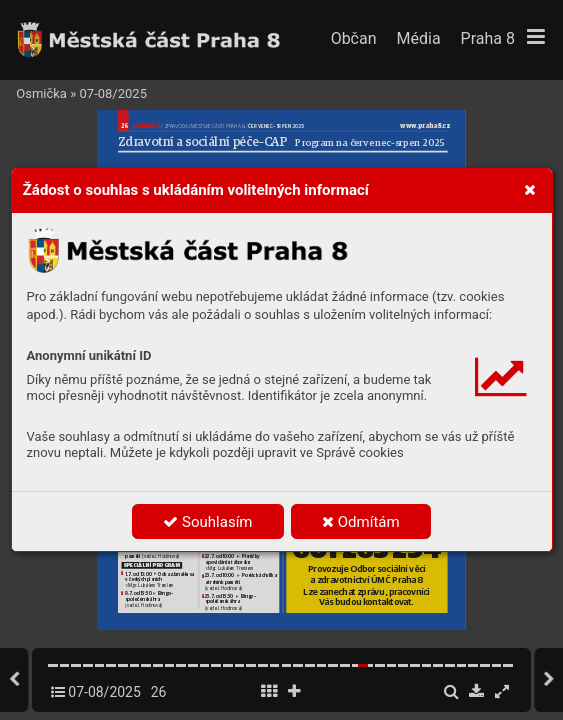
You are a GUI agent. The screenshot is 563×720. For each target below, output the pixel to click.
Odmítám (361, 522)
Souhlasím (207, 522)
